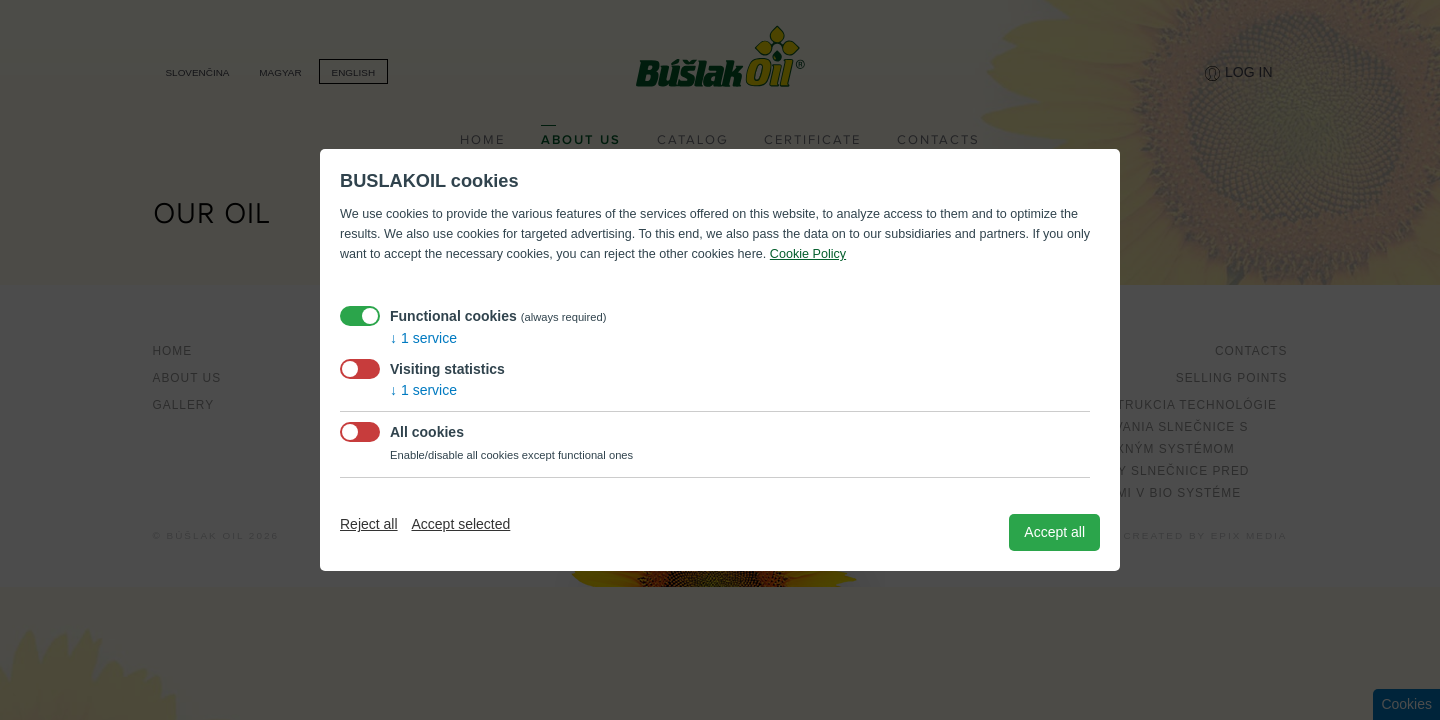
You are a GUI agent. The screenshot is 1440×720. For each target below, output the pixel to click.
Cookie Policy (808, 254)
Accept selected (460, 524)
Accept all (1054, 532)
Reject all (369, 524)
